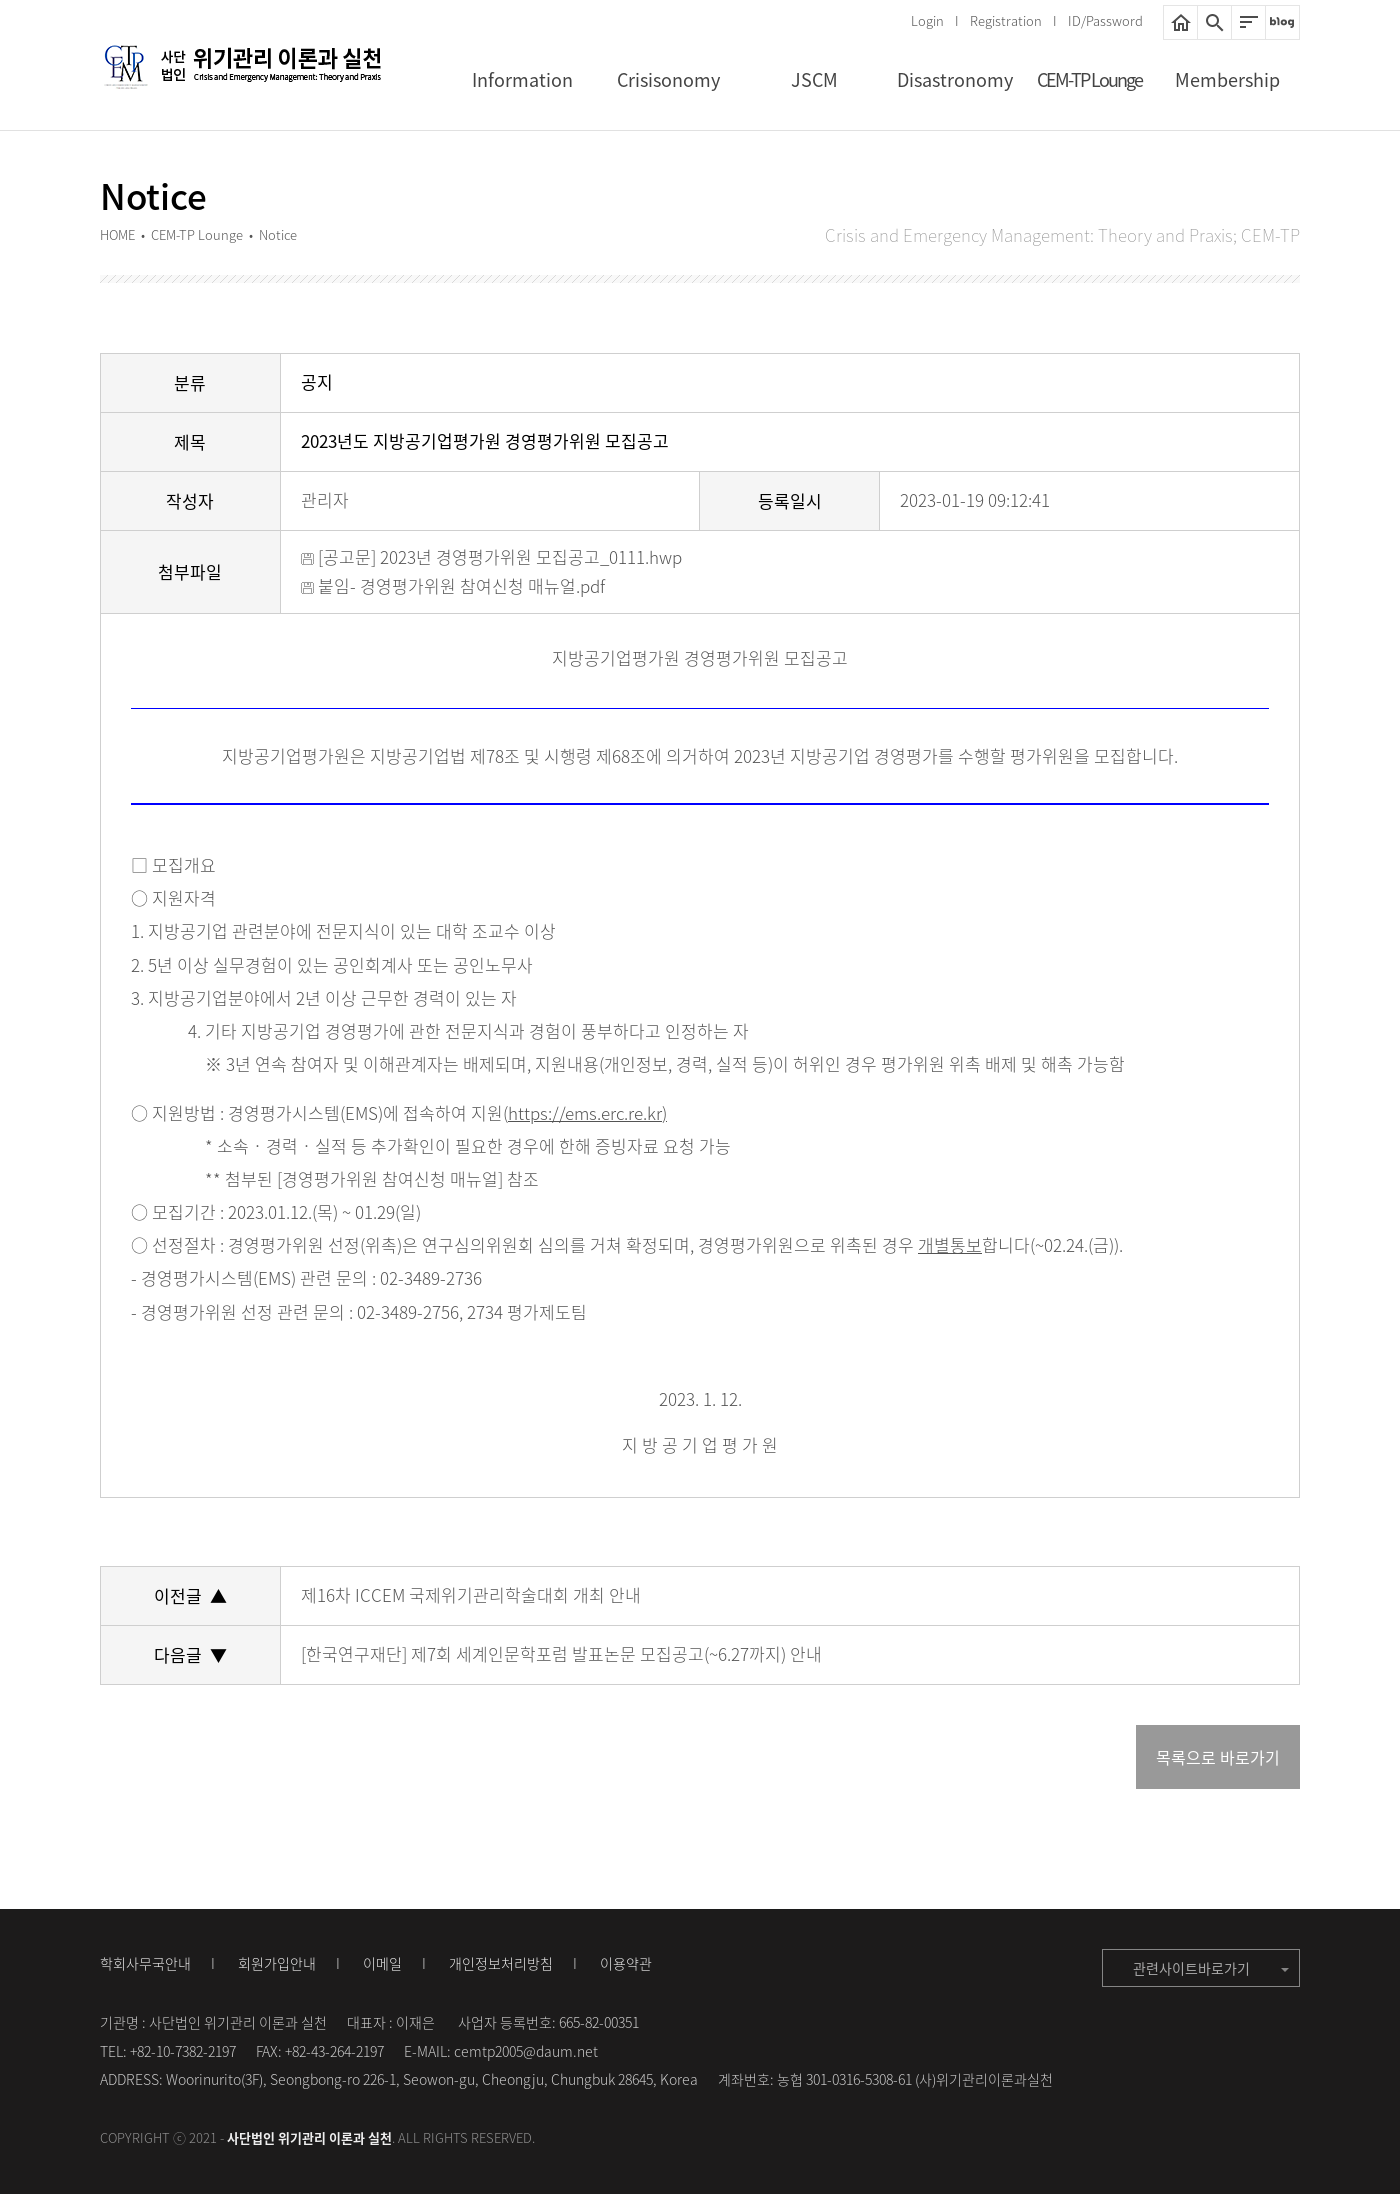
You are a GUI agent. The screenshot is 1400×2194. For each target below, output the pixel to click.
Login (927, 20)
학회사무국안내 (145, 1963)
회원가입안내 (277, 1963)
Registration (1006, 20)
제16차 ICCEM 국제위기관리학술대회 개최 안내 (471, 1594)
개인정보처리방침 (501, 1963)
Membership (1227, 79)
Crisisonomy (668, 79)
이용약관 (626, 1963)
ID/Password (1105, 20)
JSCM (814, 79)
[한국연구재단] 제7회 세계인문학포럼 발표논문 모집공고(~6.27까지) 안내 (561, 1653)
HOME (1180, 22)
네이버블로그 (1282, 22)
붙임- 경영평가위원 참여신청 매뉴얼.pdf (453, 585)
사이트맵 (1248, 22)
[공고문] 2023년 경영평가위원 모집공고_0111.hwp (491, 556)
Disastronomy (955, 79)
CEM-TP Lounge (1089, 79)
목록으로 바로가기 (1218, 1757)
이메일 (382, 1963)
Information (522, 79)
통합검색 (1214, 22)
